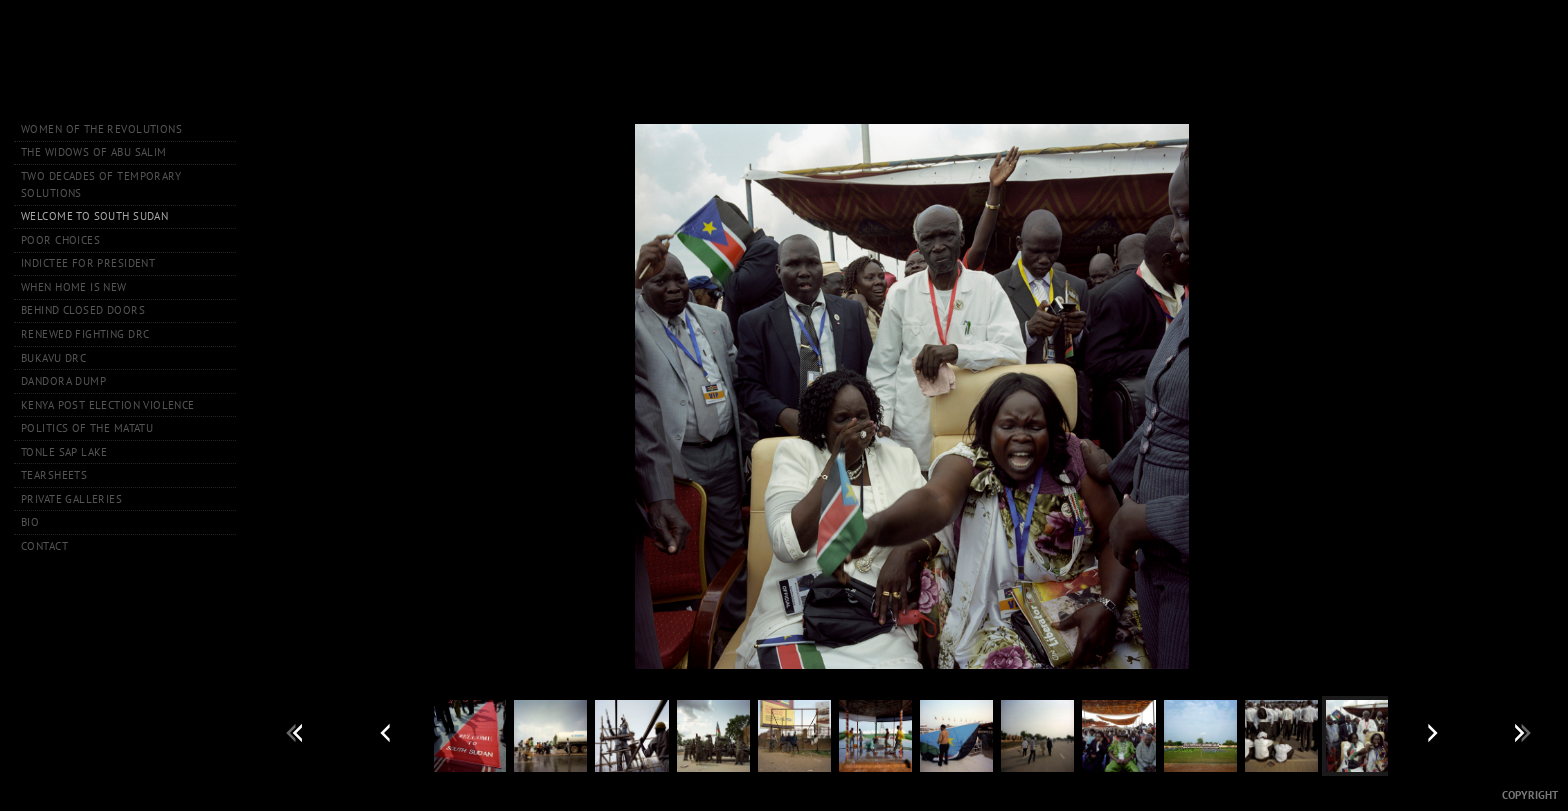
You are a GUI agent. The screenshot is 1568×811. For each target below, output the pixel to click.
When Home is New (74, 287)
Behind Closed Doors (83, 310)
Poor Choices (60, 240)
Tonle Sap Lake (64, 452)
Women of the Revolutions (101, 129)
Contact (44, 546)
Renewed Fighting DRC (85, 334)
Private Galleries (71, 499)
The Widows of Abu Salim (94, 152)
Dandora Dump (63, 381)
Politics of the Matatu (87, 428)
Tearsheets (54, 475)
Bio (30, 522)
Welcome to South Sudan (94, 216)
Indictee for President (88, 263)
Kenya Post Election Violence (108, 405)
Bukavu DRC (53, 358)
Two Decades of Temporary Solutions (101, 184)
